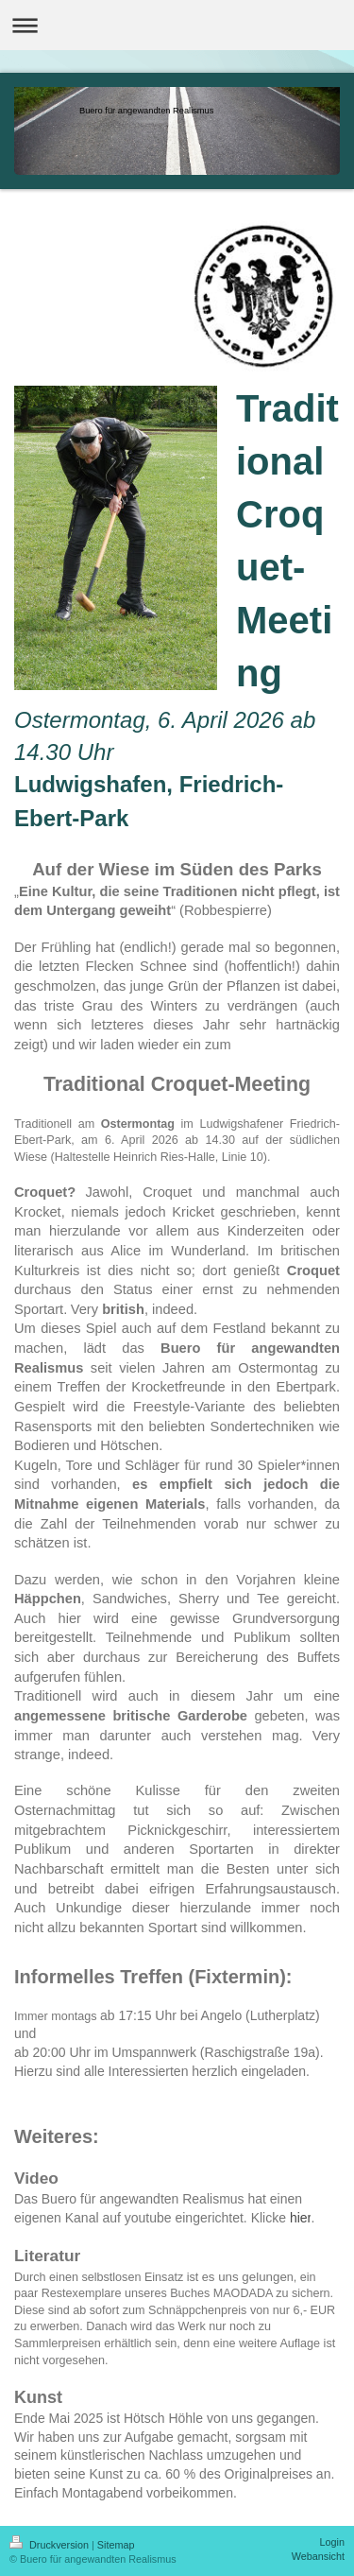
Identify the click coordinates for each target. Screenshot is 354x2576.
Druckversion (50, 2544)
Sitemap (116, 2544)
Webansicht (318, 2556)
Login (332, 2542)
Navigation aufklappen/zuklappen (177, 25)
